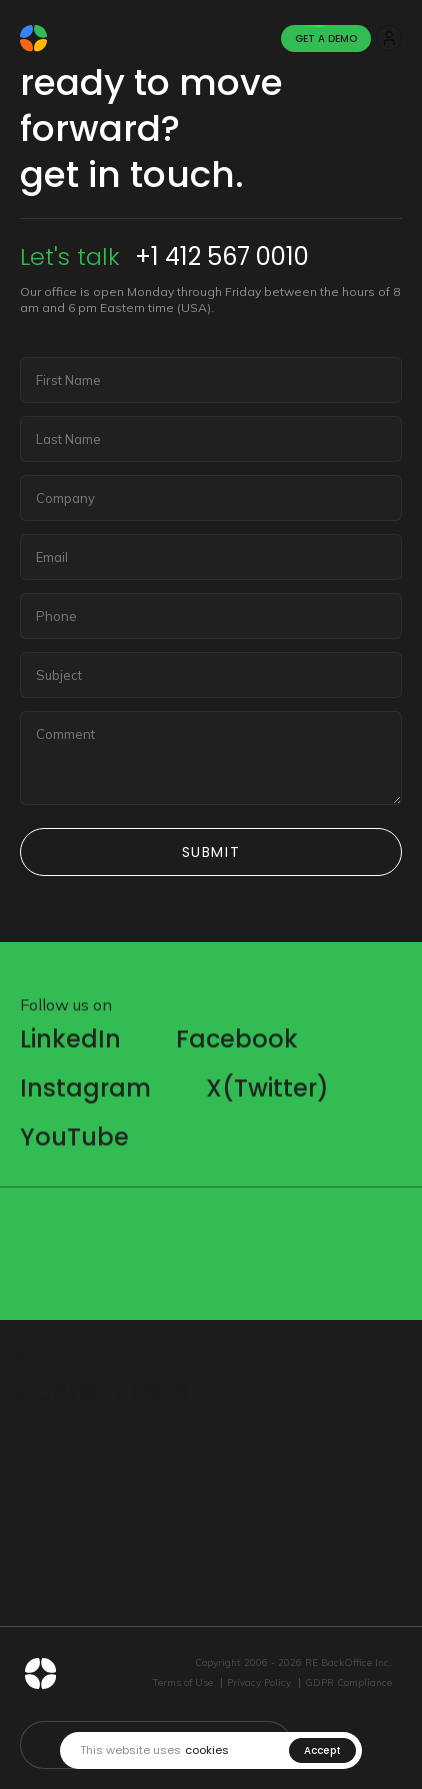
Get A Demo (326, 38)
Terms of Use (183, 1683)
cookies (207, 1750)
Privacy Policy (259, 1683)
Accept (323, 1750)
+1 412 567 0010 (222, 256)
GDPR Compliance (348, 1683)
